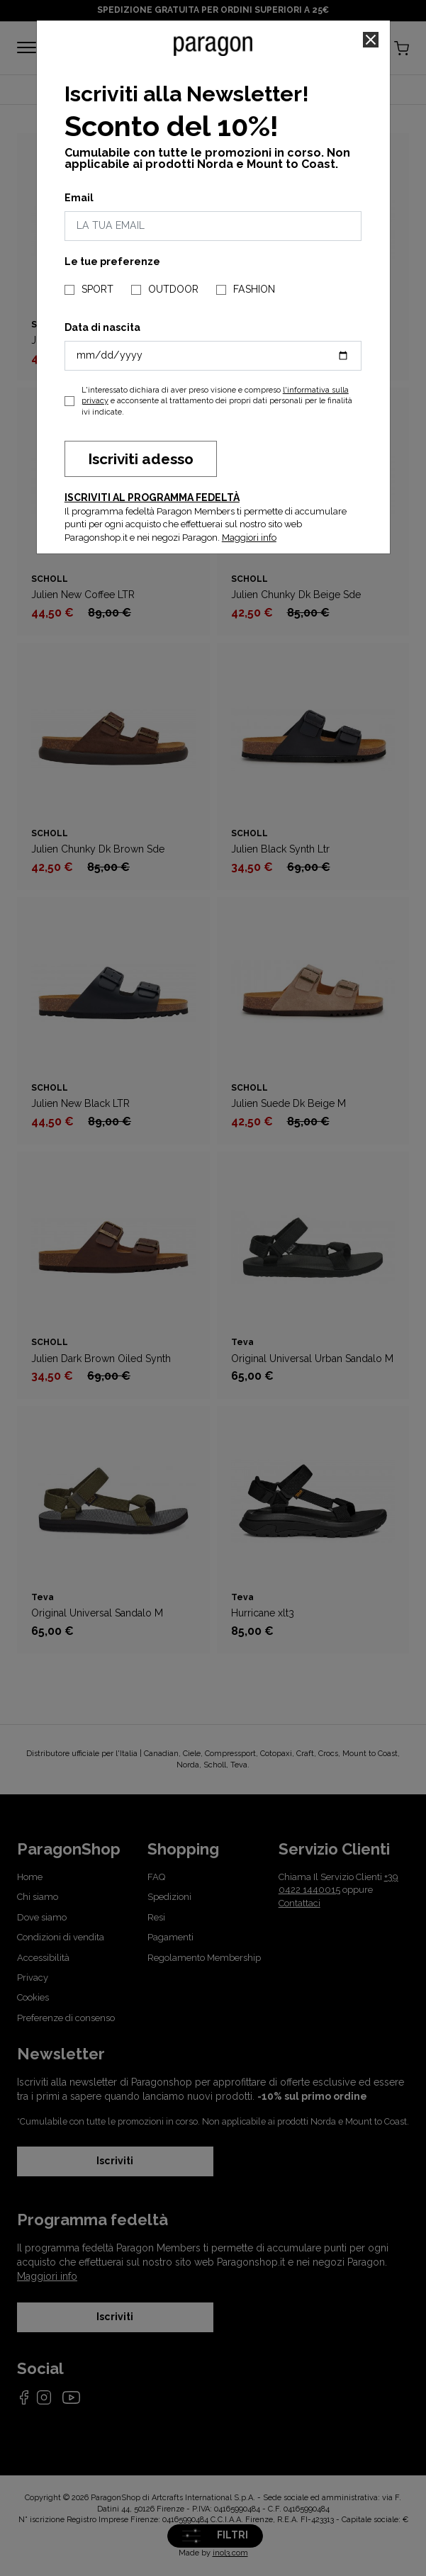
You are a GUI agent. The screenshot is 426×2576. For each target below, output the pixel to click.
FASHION (254, 289)
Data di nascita (102, 327)
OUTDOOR (173, 289)
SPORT (97, 289)
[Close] (371, 39)
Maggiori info (249, 537)
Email (79, 197)
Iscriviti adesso (141, 459)
